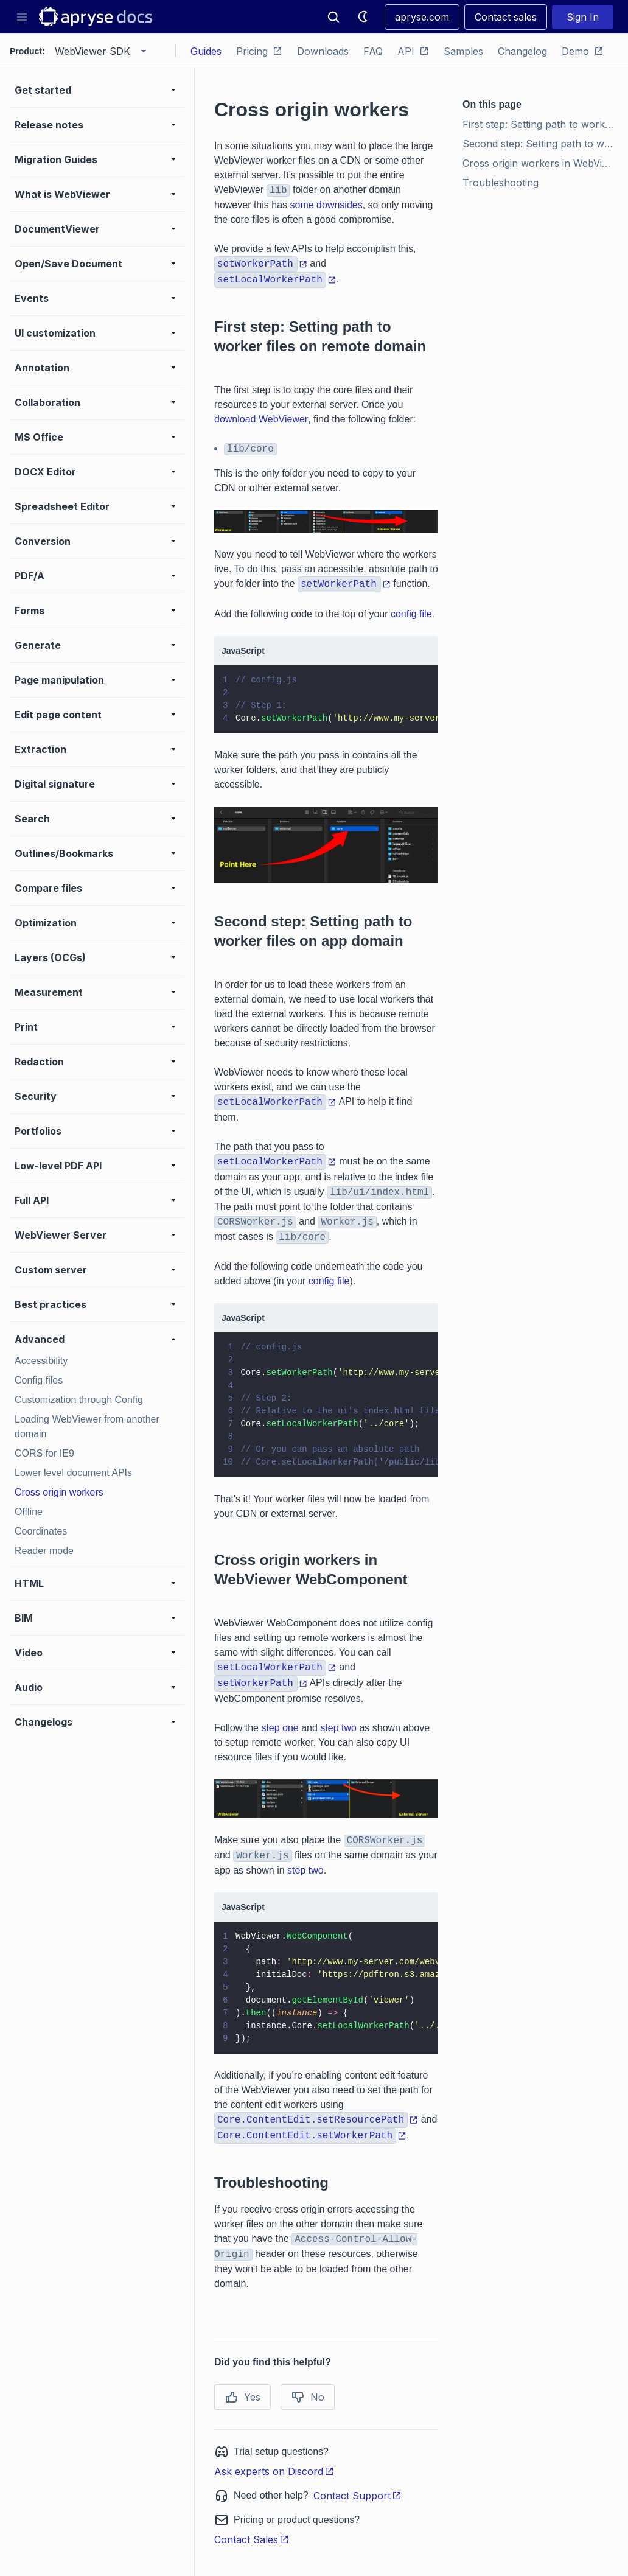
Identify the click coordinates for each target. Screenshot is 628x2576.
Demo (583, 51)
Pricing (259, 51)
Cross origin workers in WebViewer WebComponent (540, 163)
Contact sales (506, 17)
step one (279, 1728)
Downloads (323, 51)
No (307, 2397)
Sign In (583, 17)
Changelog (522, 51)
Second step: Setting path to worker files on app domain (540, 144)
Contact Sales (251, 2539)
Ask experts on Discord (274, 2471)
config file (411, 614)
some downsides (326, 205)
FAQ (373, 51)
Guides (206, 51)
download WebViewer (261, 419)
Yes (242, 2397)
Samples (463, 51)
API (413, 51)
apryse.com (422, 17)
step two (338, 1728)
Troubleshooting (500, 183)
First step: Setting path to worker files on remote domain (540, 124)
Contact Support (357, 2496)
